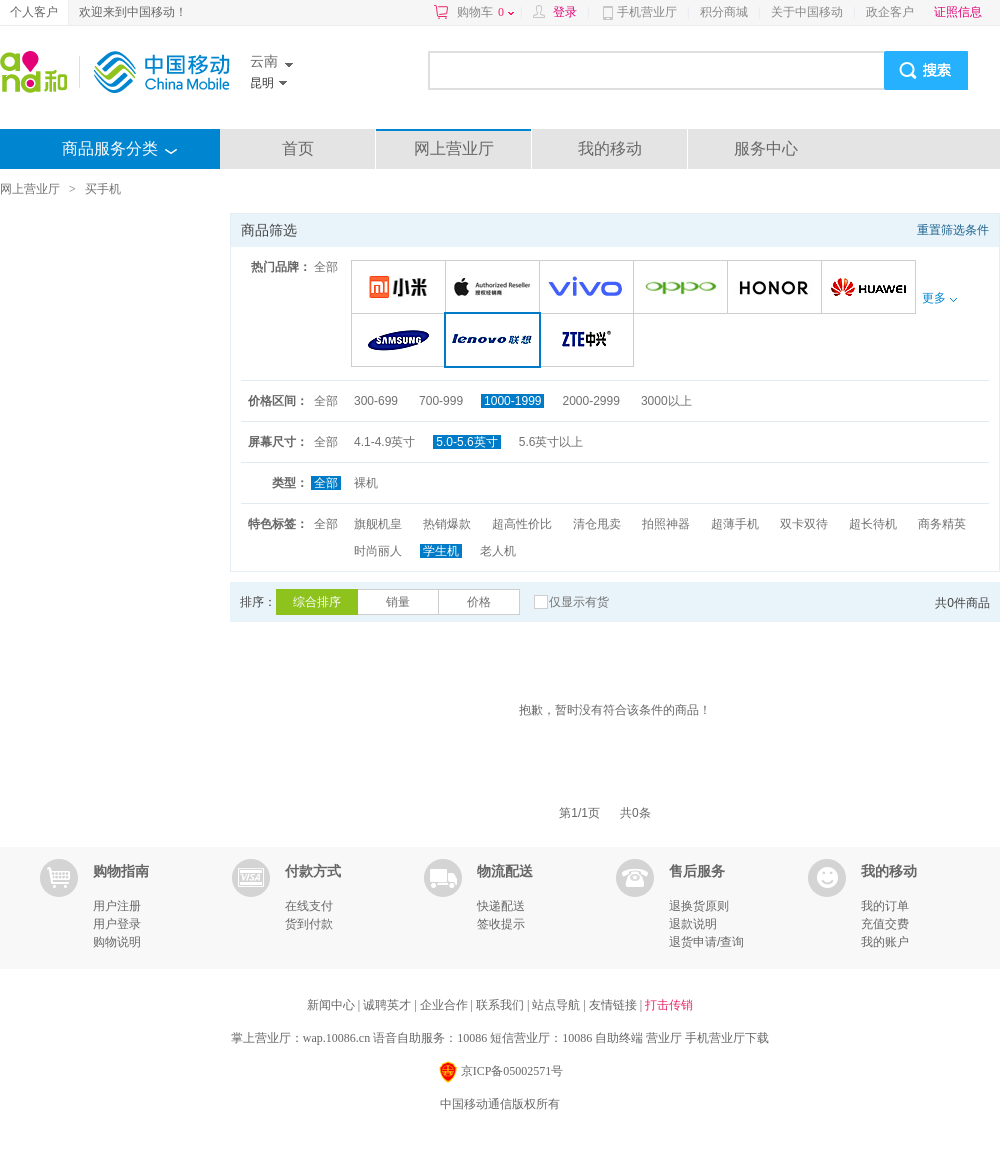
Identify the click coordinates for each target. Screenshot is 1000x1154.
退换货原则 (699, 906)
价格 (479, 602)
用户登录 (117, 924)
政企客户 (890, 12)
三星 (401, 341)
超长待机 (873, 524)
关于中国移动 (807, 12)
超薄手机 (735, 524)
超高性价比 (522, 524)
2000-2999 (590, 401)
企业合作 (445, 1005)
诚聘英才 (388, 1005)
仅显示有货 (579, 602)
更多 (939, 298)
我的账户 (885, 942)
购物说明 (117, 942)
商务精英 (942, 524)
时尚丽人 (378, 551)
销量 (398, 602)
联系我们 (501, 1005)
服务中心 (766, 148)
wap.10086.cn (336, 1038)
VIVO (589, 288)
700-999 (441, 401)
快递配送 (501, 906)
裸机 (366, 483)
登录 (565, 12)
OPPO (683, 288)
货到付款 (309, 924)
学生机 (441, 551)
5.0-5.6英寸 (466, 442)
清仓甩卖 (597, 524)
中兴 (589, 341)
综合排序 (317, 602)
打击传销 (669, 1005)
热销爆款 (447, 524)
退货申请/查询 (706, 942)
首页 (298, 148)
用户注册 (117, 906)
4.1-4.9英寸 (384, 442)
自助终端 (619, 1038)
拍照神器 (666, 524)
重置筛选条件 (953, 230)
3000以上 (666, 401)
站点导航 (557, 1005)
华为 (871, 288)
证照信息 (958, 12)
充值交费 (885, 924)
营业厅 (664, 1038)
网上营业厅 (454, 148)
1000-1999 (512, 401)
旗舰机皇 (378, 524)
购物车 (485, 12)
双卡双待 (804, 524)
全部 (326, 267)
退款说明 (693, 924)
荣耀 (777, 288)
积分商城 (724, 12)
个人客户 (34, 12)
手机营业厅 (647, 12)
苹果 (495, 288)
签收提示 (501, 924)
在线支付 (309, 906)
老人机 (498, 551)
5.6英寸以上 (551, 442)
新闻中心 (332, 1005)
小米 (401, 288)
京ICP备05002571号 (500, 1072)
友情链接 (614, 1005)
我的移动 (610, 148)
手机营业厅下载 (727, 1038)
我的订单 (885, 906)
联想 (496, 341)
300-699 (376, 401)
